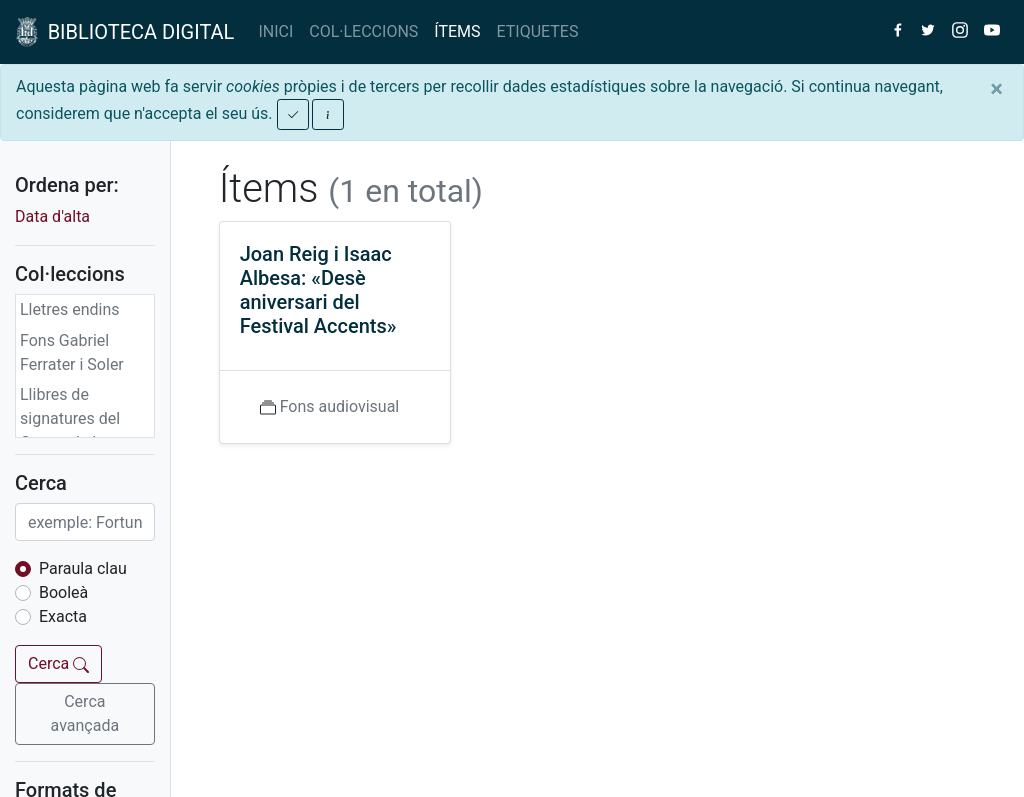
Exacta (63, 616)
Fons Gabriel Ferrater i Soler (72, 352)
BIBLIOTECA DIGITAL (125, 32)
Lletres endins (70, 309)
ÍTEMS (457, 31)
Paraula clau (83, 568)
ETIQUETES (538, 31)
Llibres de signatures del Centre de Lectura (83, 418)
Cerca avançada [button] (85, 713)
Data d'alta (52, 216)
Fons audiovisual (340, 406)
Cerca (58, 663)
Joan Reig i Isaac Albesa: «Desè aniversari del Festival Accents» (318, 290)
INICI (275, 31)
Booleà (63, 592)
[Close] (996, 89)
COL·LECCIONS (363, 31)
